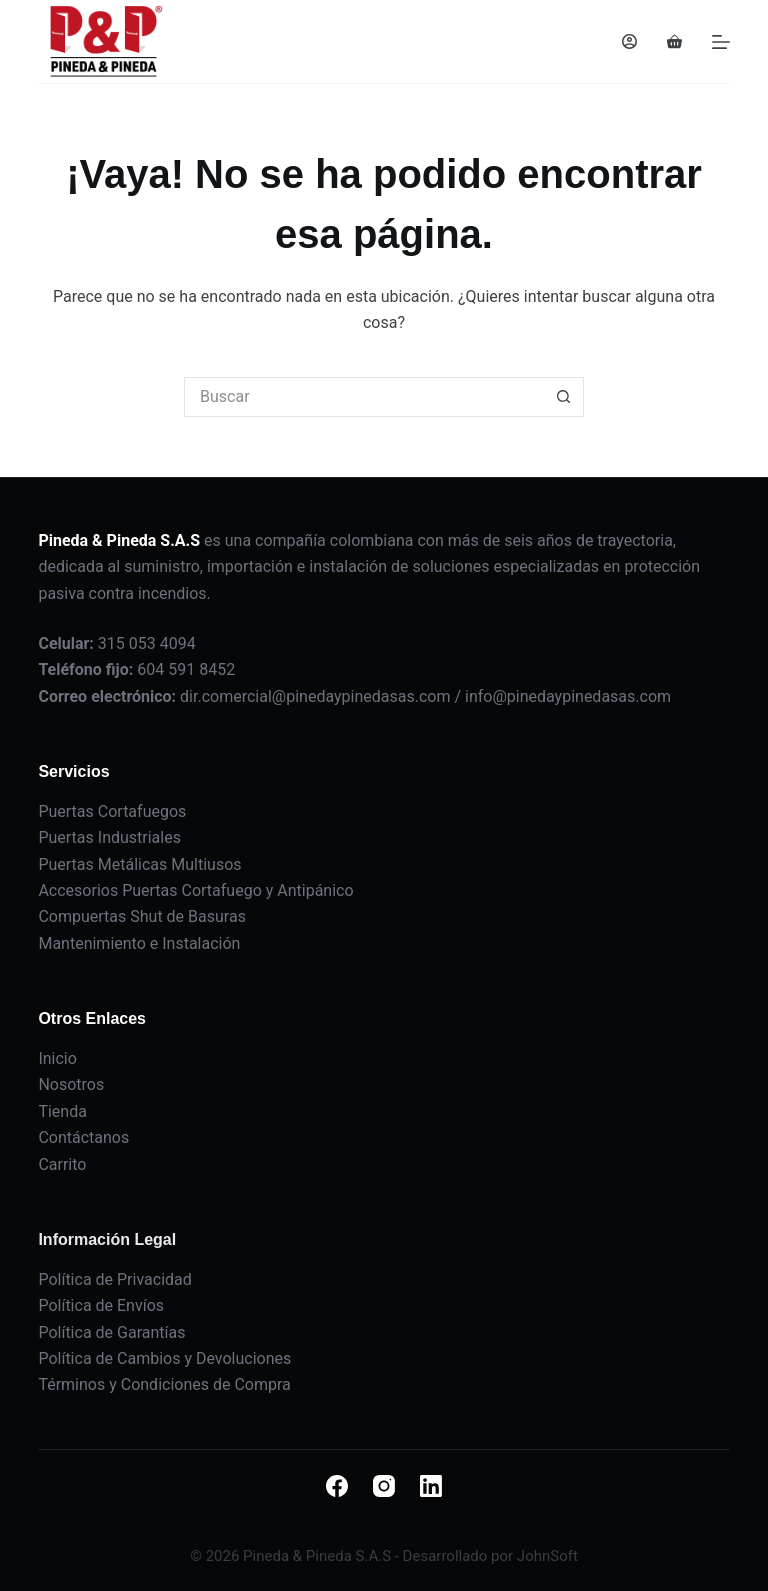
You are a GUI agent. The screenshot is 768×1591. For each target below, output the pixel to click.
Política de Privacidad (114, 1279)
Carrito (62, 1164)
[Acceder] (629, 41)
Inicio (57, 1058)
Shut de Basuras (188, 916)
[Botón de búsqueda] (564, 397)
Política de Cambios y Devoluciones (164, 1358)
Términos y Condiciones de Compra (164, 1384)
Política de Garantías (111, 1332)
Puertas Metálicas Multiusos (139, 864)
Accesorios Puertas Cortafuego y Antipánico (195, 890)
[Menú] (721, 42)
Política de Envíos (101, 1305)
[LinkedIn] (431, 1486)
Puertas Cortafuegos (112, 811)
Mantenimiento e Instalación (139, 943)
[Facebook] (337, 1486)
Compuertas (84, 916)
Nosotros (71, 1084)
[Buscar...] (364, 397)
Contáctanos (83, 1137)
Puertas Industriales (109, 837)
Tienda (62, 1111)
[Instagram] (384, 1486)
